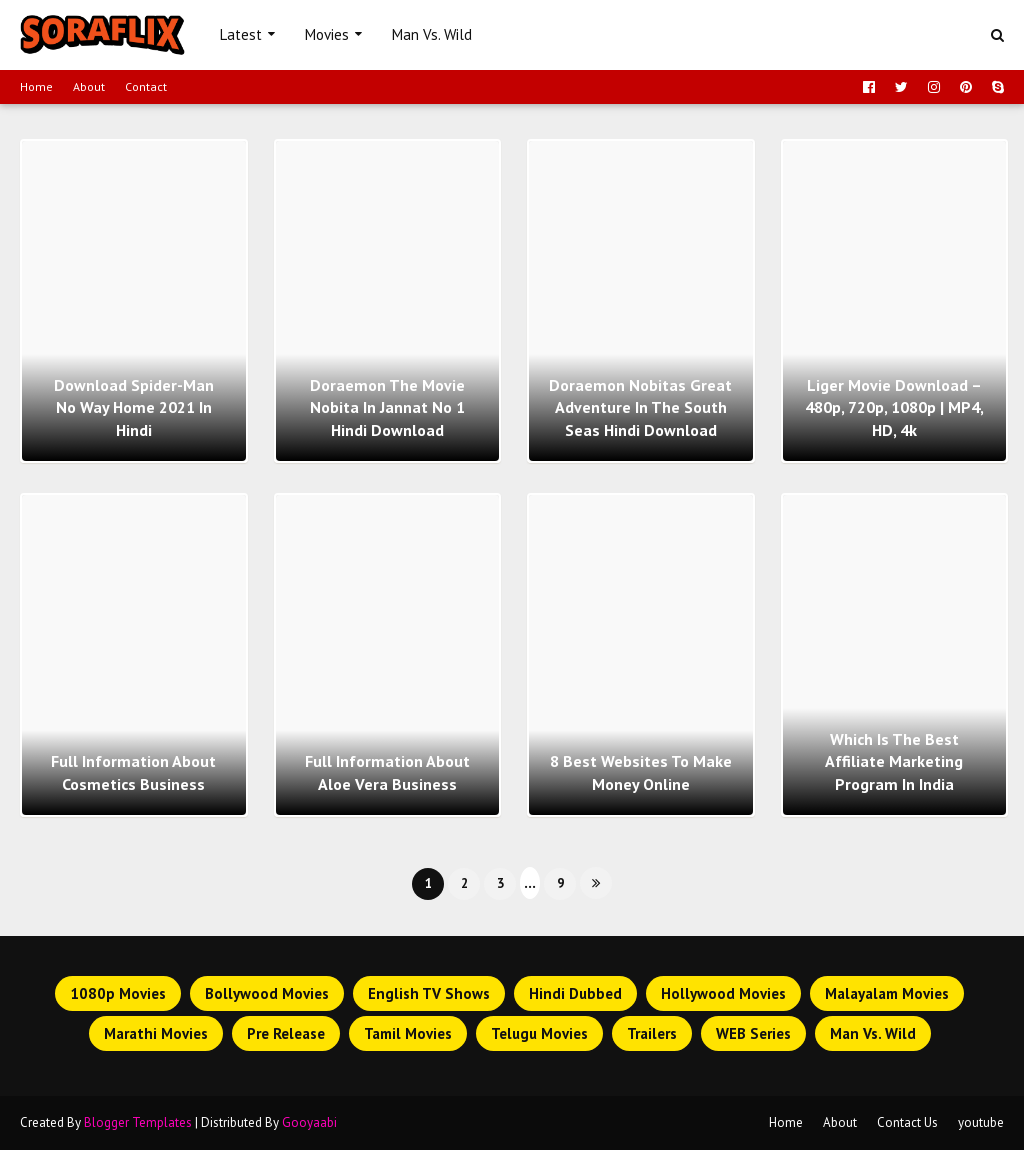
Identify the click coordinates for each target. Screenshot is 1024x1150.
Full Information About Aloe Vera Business (387, 772)
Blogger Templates (138, 1122)
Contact (146, 86)
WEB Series (753, 1033)
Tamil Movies (408, 1033)
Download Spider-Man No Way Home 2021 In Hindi (134, 407)
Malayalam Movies (887, 993)
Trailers (652, 1033)
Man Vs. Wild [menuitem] (432, 34)
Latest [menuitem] (241, 34)
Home (36, 86)
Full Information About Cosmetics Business (133, 772)
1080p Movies (118, 993)
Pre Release (286, 1033)
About (89, 86)
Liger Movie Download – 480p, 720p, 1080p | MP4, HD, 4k (894, 407)
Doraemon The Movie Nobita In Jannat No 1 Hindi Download (387, 407)
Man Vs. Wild (873, 1033)
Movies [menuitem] (327, 34)
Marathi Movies (156, 1033)
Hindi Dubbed (575, 993)
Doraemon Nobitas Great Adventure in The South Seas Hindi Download (640, 407)
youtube (981, 1122)
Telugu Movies (539, 1033)
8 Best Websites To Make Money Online (641, 772)
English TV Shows (429, 993)
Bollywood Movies (267, 993)
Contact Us (907, 1122)
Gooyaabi (309, 1122)
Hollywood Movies (723, 993)
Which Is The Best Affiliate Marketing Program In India (894, 761)
